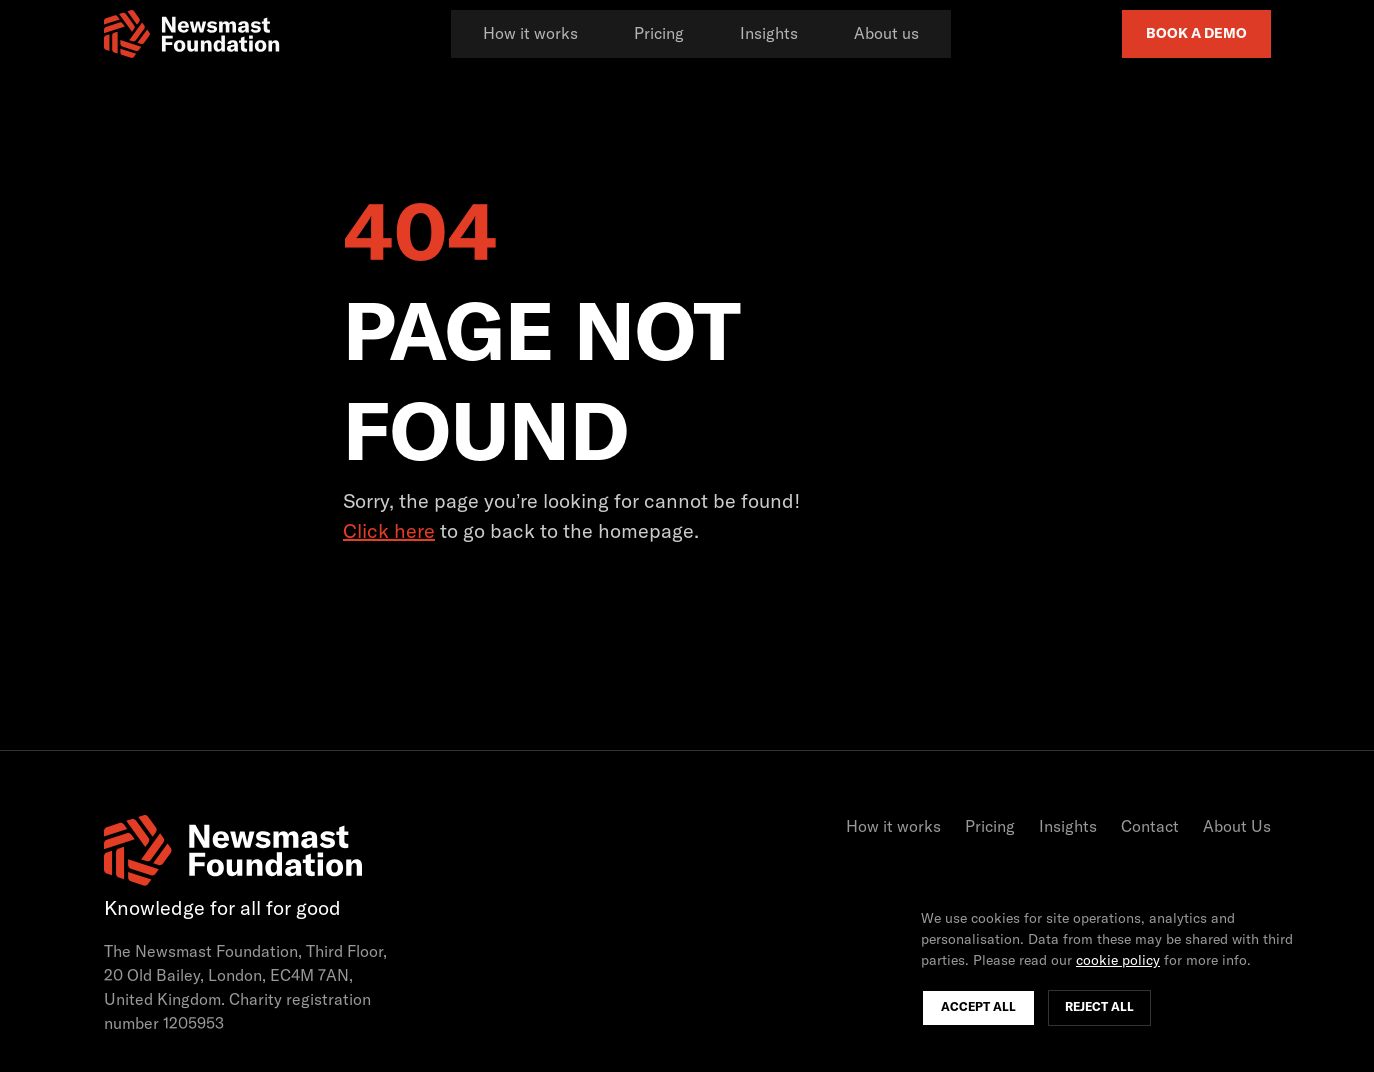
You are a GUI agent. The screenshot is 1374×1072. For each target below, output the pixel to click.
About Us (1237, 827)
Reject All (1099, 1008)
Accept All (978, 1008)
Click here (389, 532)
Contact (1150, 827)
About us (886, 34)
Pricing (659, 34)
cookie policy (1118, 961)
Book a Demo (1196, 34)
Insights (769, 34)
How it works (530, 34)
